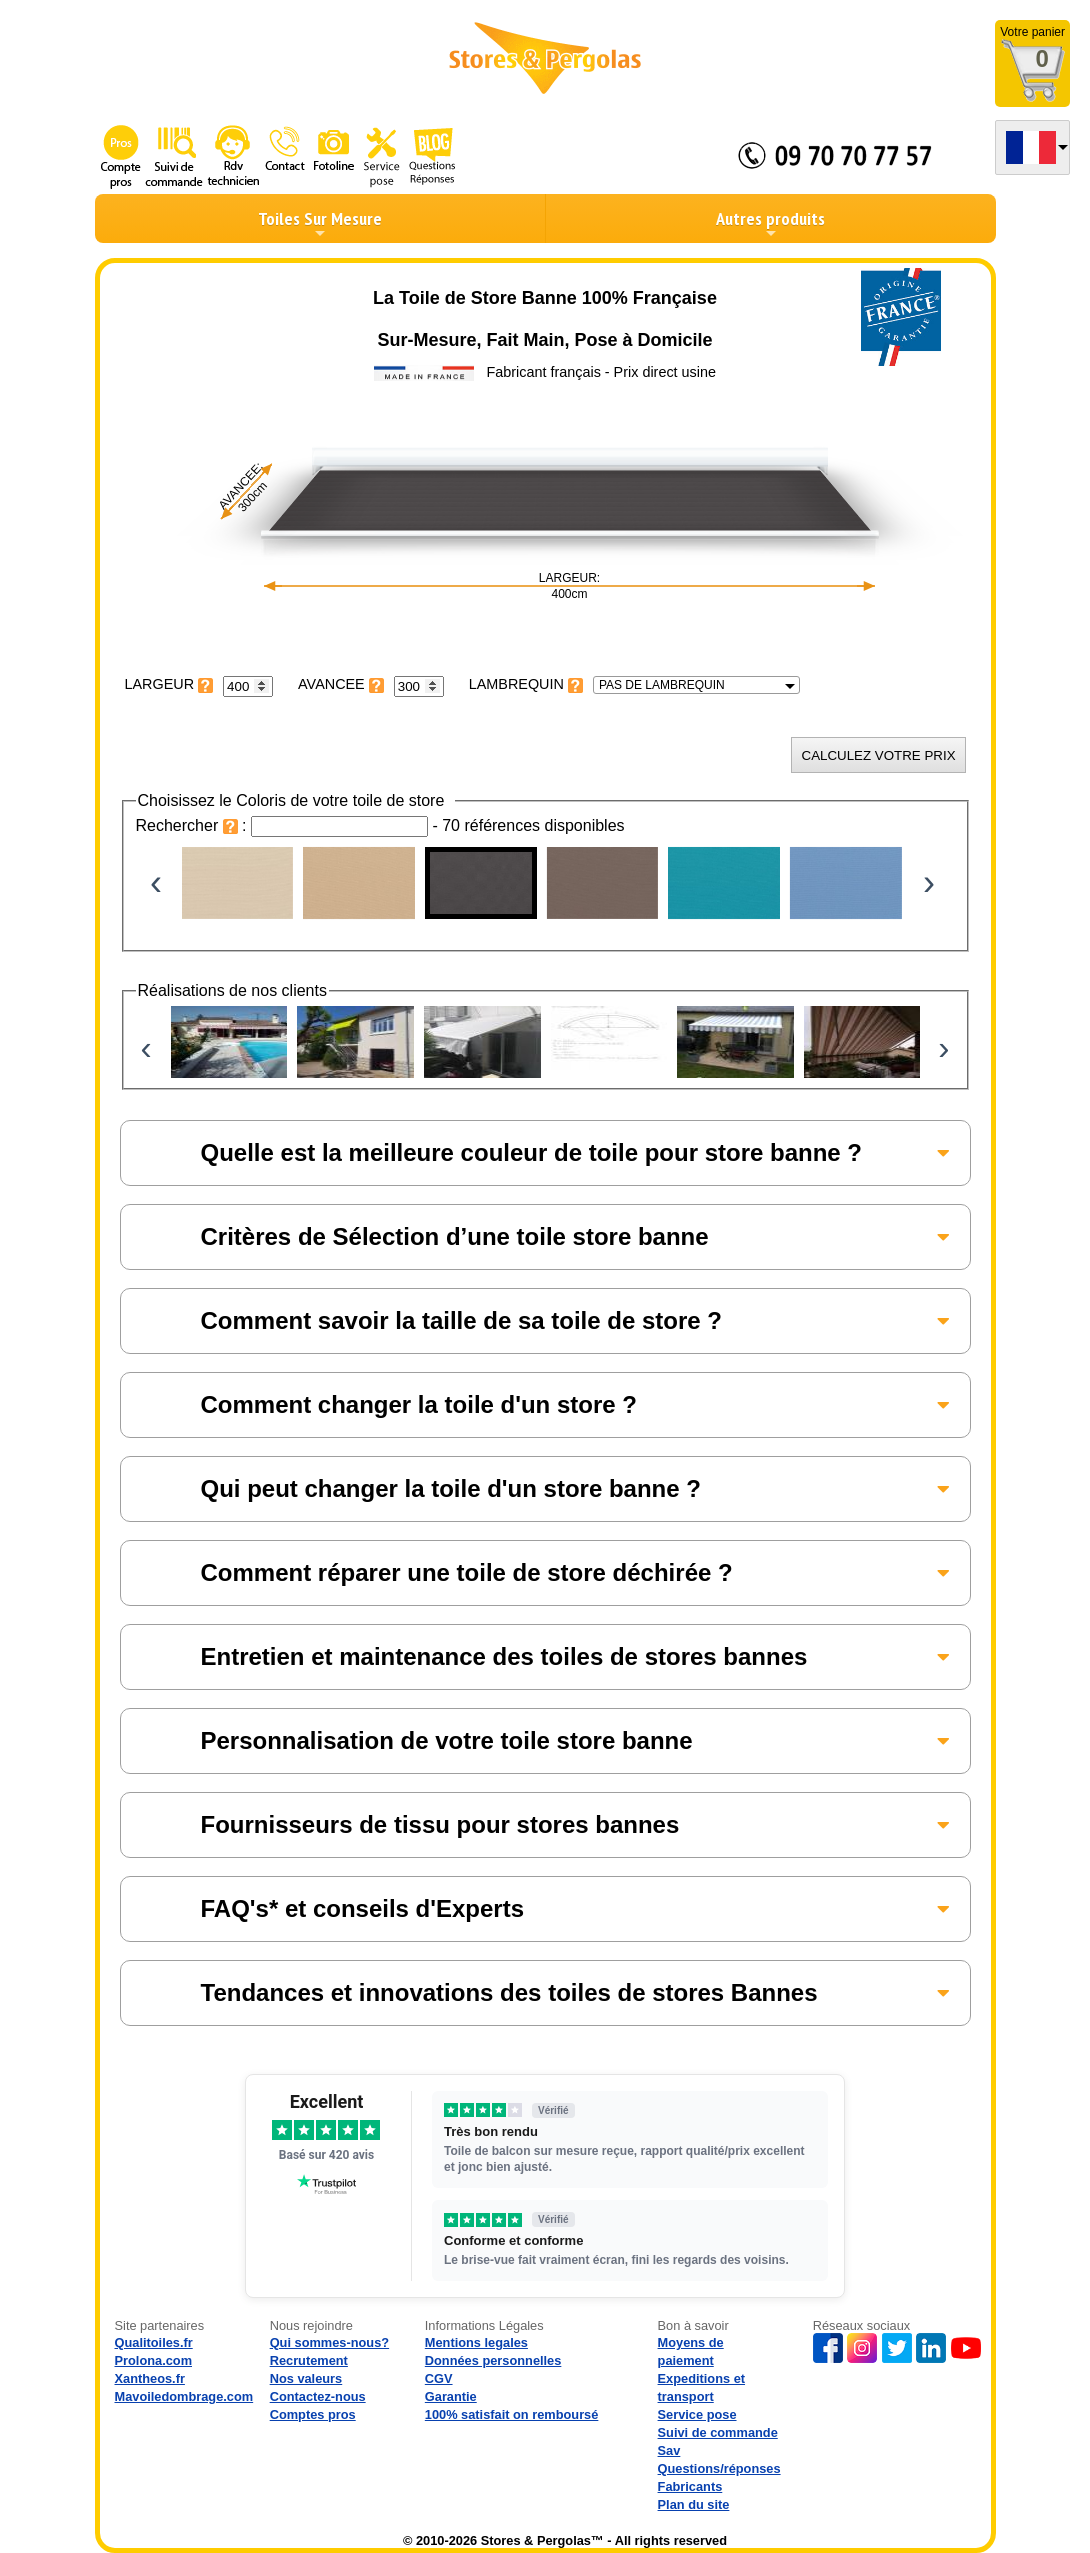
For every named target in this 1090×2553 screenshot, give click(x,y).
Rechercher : (194, 825)
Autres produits (770, 224)
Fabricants (690, 2486)
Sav (669, 2450)
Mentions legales (476, 2342)
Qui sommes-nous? (329, 2342)
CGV (439, 2378)
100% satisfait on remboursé (512, 2414)
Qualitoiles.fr (154, 2342)
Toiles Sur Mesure (320, 224)
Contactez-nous (318, 2396)
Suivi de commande (718, 2432)
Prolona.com (154, 2360)
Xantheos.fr (150, 2378)
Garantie (451, 2396)
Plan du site (694, 2504)
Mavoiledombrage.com (184, 2396)
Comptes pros (313, 2414)
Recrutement (309, 2360)
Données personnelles (493, 2360)
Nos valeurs (306, 2378)
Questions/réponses (719, 2468)
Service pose (697, 2414)
